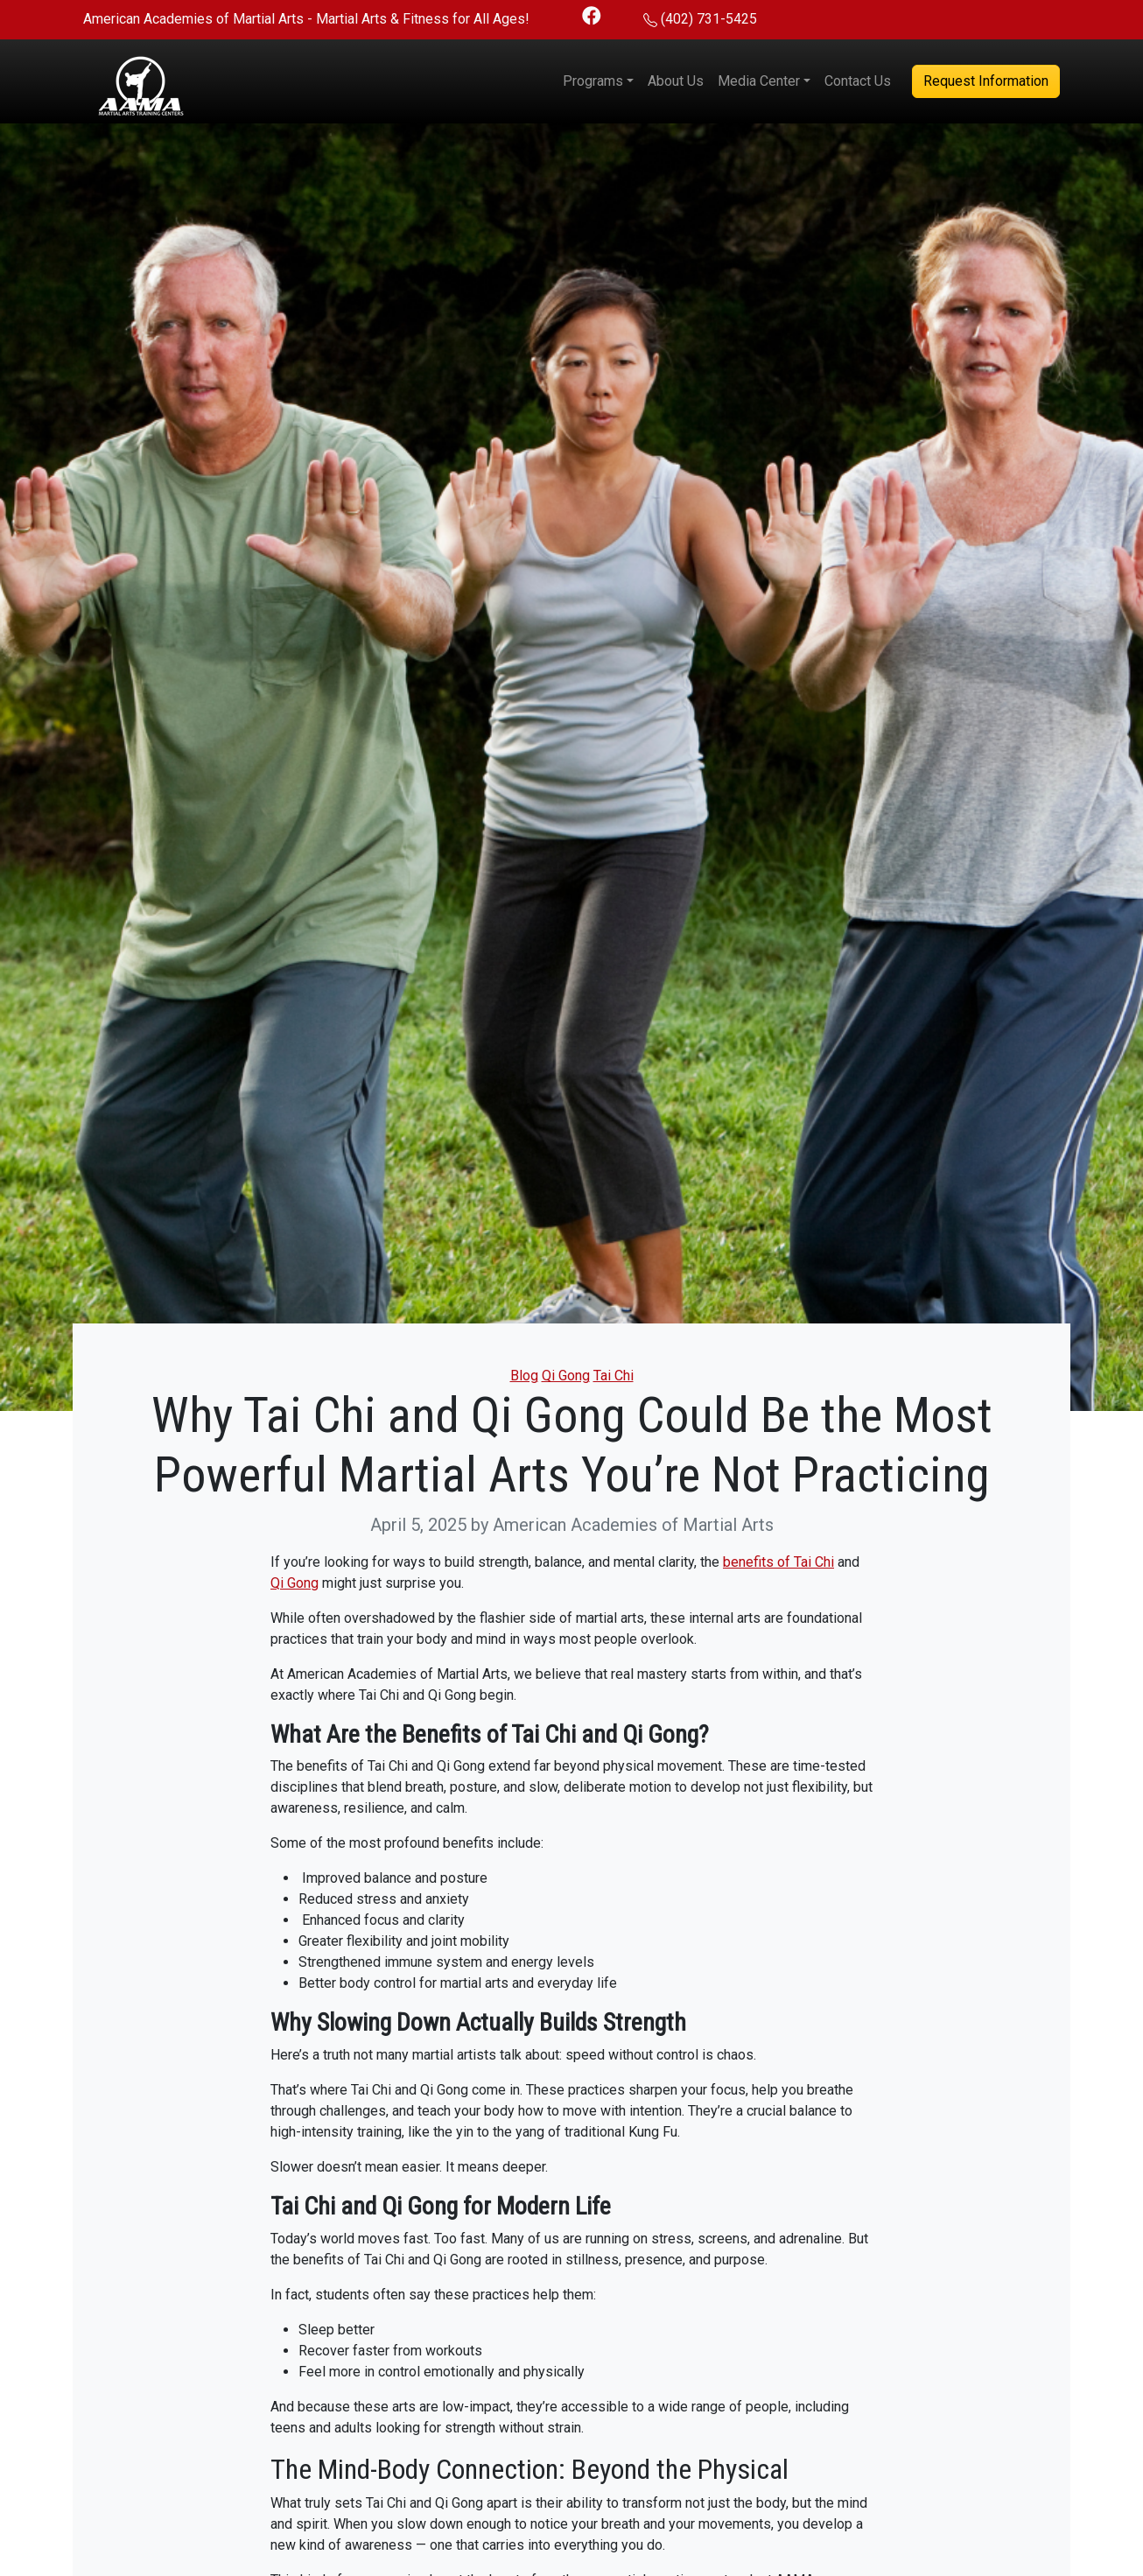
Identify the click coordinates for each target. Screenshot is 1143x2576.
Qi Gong (566, 1375)
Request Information (985, 81)
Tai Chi (613, 1375)
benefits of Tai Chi (778, 1562)
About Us (676, 81)
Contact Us (857, 81)
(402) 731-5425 (709, 19)
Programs (593, 81)
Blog (524, 1375)
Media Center (759, 81)
